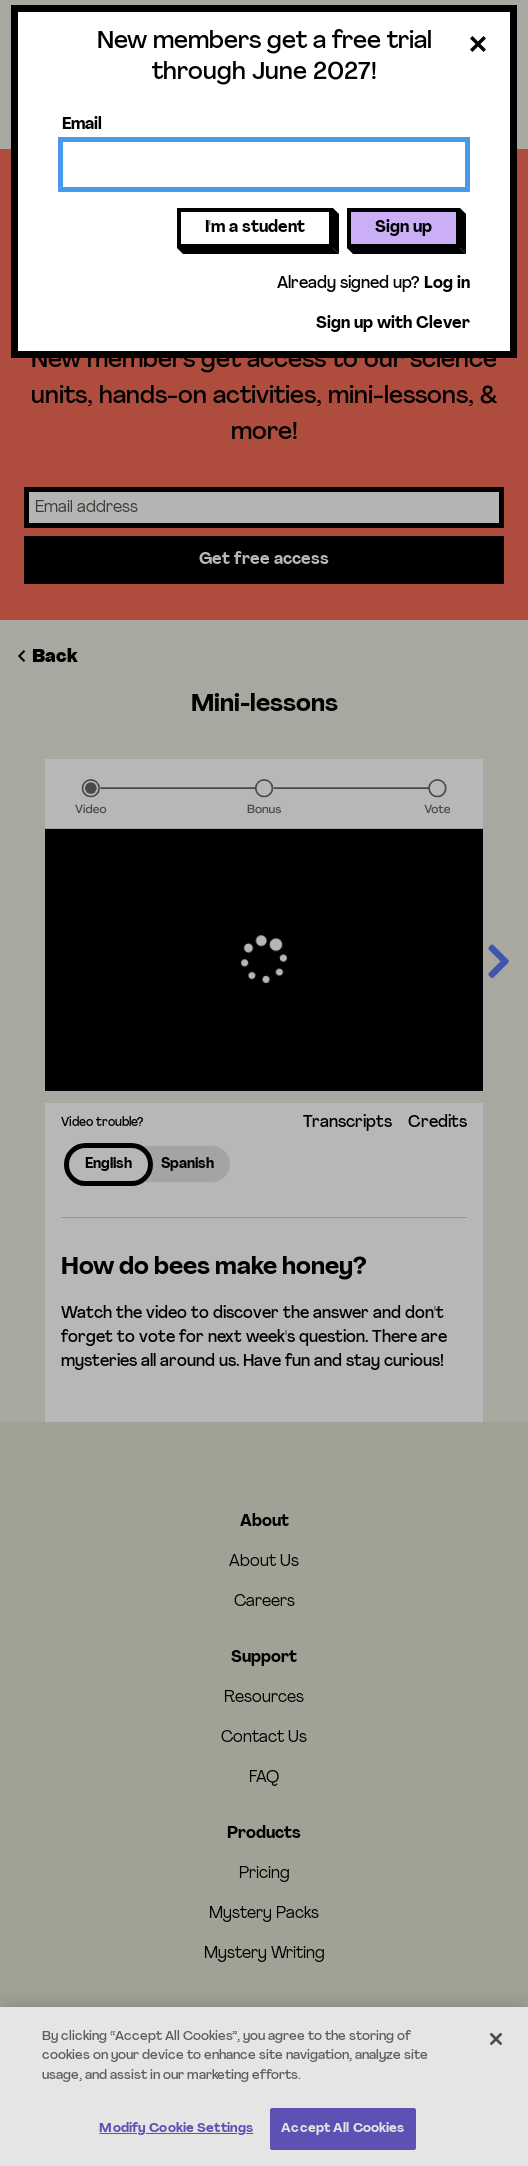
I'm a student (255, 228)
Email (82, 125)
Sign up (403, 228)
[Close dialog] (478, 48)
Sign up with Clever (393, 324)
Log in (447, 284)
